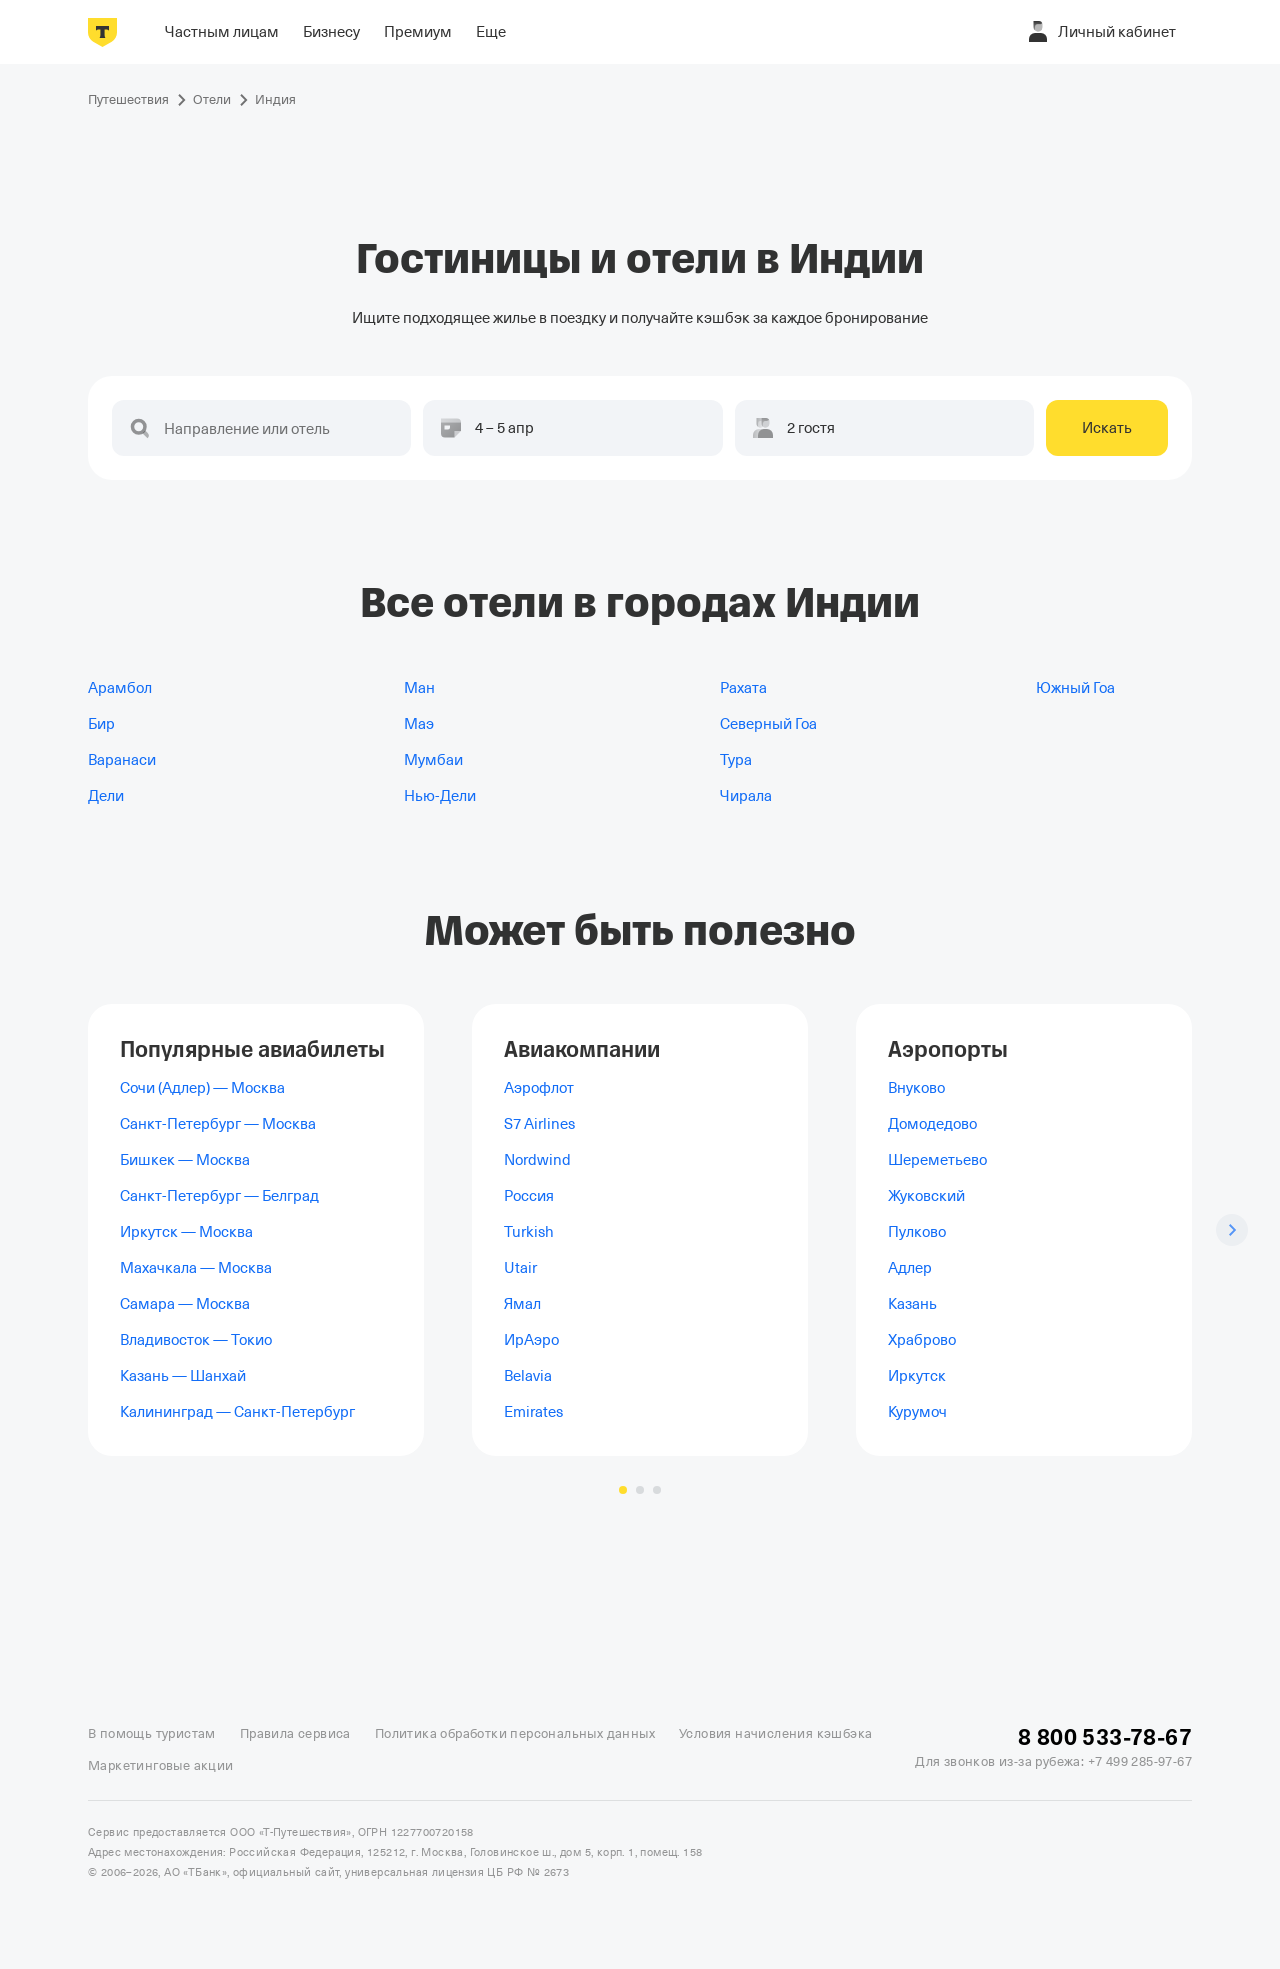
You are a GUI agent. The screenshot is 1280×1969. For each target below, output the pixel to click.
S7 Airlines (539, 1124)
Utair (520, 1268)
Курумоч (917, 1412)
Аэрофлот (539, 1088)
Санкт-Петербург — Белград (219, 1196)
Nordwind (537, 1160)
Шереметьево (937, 1160)
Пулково (917, 1232)
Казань (912, 1304)
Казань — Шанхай (183, 1376)
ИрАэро (531, 1340)
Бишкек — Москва (185, 1160)
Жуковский (926, 1196)
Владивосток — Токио (196, 1340)
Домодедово (932, 1124)
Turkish (529, 1232)
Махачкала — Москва (196, 1268)
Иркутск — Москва (186, 1232)
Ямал (522, 1304)
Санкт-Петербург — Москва (218, 1124)
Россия (529, 1196)
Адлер (910, 1268)
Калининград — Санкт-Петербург (237, 1412)
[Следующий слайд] (1232, 1230)
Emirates (533, 1412)
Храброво (922, 1340)
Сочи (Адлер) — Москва (202, 1088)
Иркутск (917, 1376)
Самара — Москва (185, 1304)
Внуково (916, 1088)
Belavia (528, 1376)
